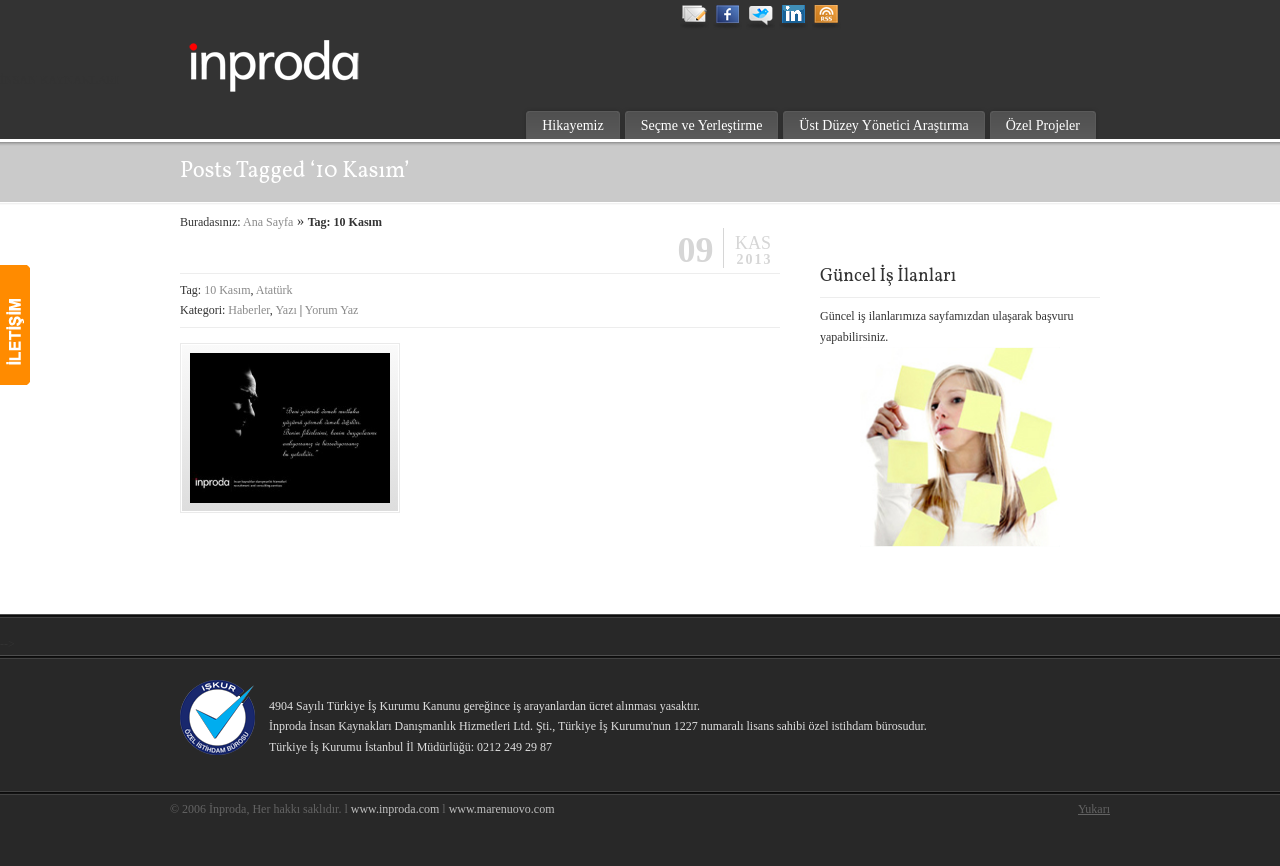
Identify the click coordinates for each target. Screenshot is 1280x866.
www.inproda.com (395, 809)
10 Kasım (227, 290)
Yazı (285, 310)
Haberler (249, 310)
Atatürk (274, 290)
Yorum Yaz (331, 310)
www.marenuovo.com (502, 809)
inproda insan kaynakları (319, 56)
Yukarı (1094, 809)
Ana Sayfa (268, 222)
